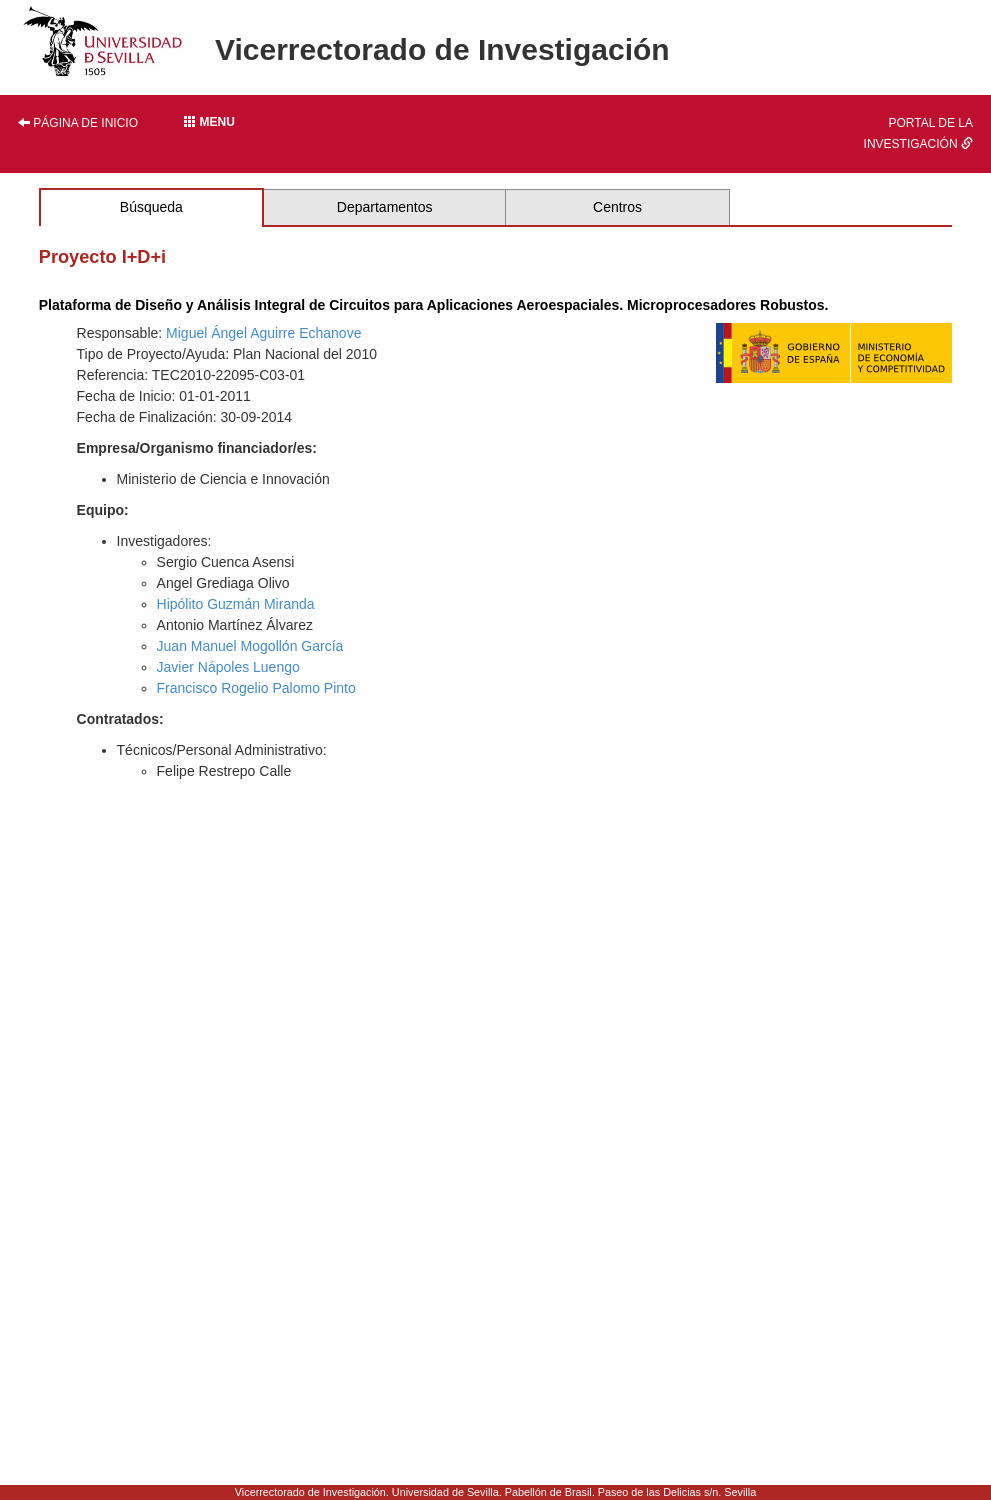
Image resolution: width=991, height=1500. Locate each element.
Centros (617, 207)
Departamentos (385, 207)
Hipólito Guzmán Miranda (236, 604)
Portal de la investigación (918, 133)
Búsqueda (151, 207)
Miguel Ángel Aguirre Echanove (263, 333)
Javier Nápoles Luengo (228, 667)
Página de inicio (78, 123)
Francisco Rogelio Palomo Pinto (256, 688)
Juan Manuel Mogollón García (250, 646)
